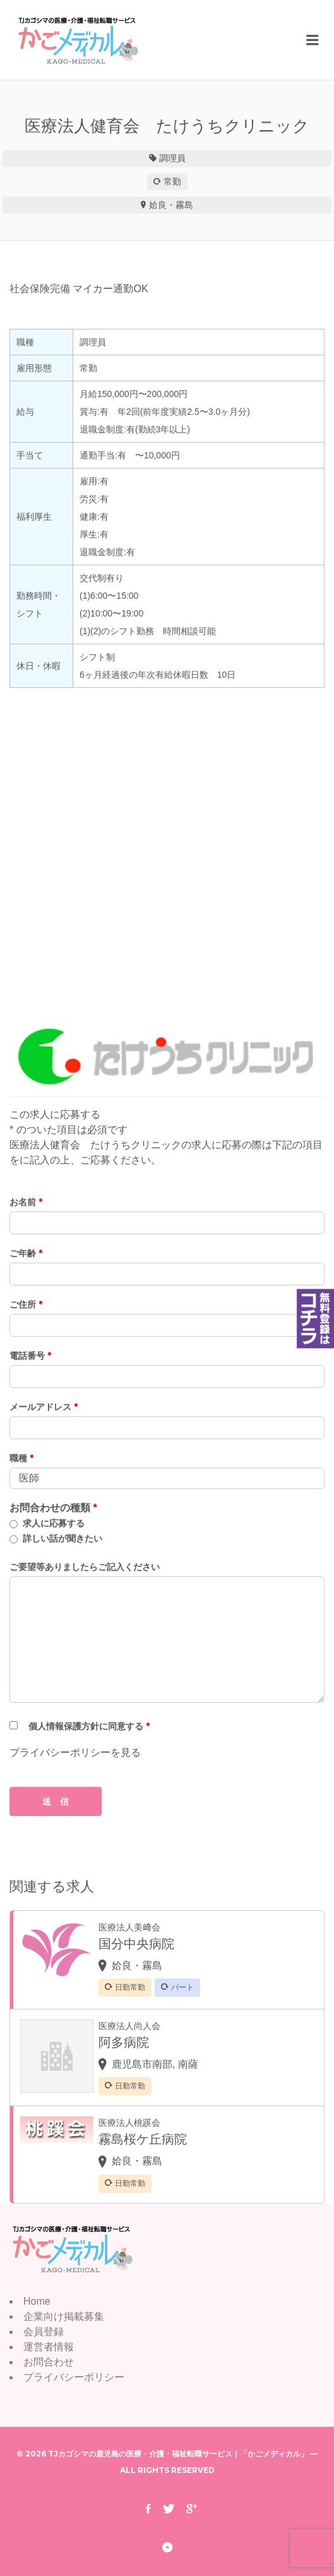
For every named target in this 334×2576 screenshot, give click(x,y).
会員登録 (43, 2331)
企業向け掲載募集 (63, 2316)
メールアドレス (43, 1407)
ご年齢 (25, 1253)
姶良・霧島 (171, 205)
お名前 (25, 1202)
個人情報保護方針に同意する (89, 1726)
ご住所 (25, 1304)
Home (37, 2301)
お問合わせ (48, 2362)
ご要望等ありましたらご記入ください (84, 1567)
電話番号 (30, 1355)
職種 (21, 1458)
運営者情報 (48, 2346)
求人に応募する (54, 1523)
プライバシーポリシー (73, 2377)
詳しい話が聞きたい (62, 1538)
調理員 (172, 158)
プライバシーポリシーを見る (75, 1752)
